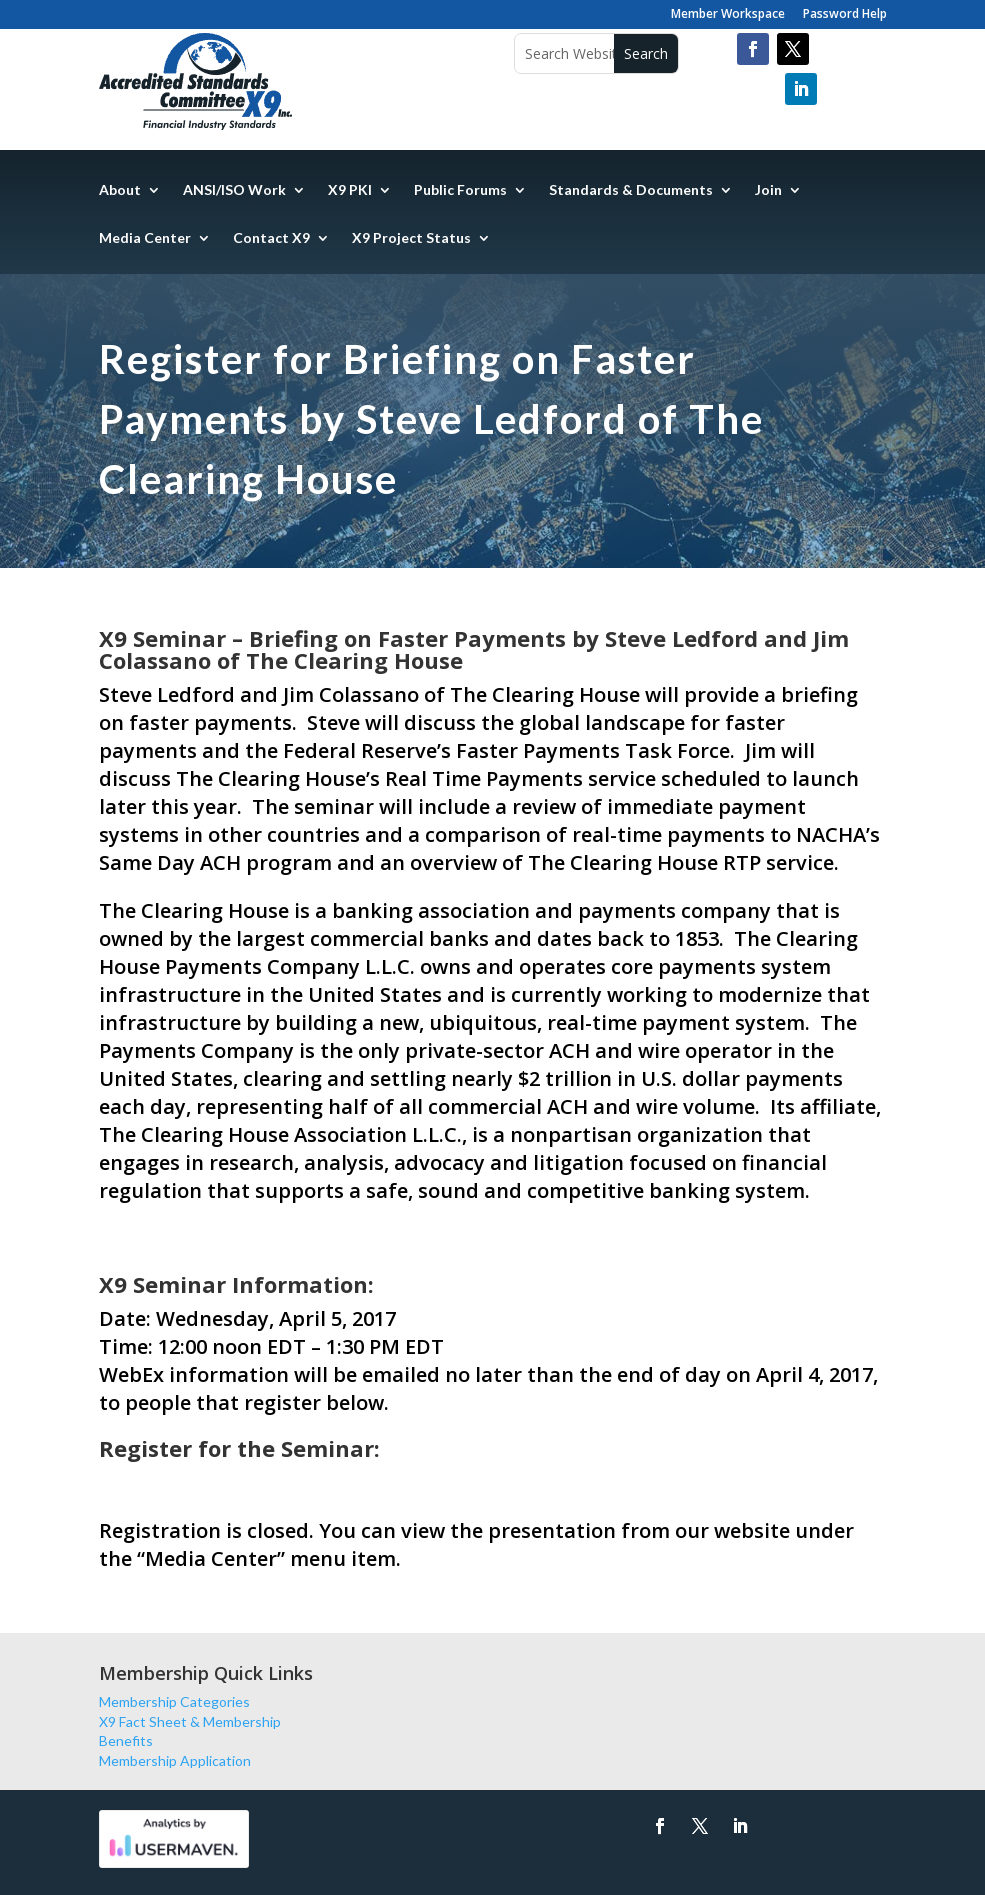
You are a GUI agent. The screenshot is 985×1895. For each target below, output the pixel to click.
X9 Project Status (411, 238)
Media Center (145, 238)
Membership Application (175, 1760)
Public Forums (460, 190)
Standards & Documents (631, 190)
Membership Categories (174, 1701)
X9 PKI (350, 190)
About (120, 190)
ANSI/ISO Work (234, 190)
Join (768, 190)
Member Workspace (728, 15)
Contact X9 (271, 238)
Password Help (845, 15)
